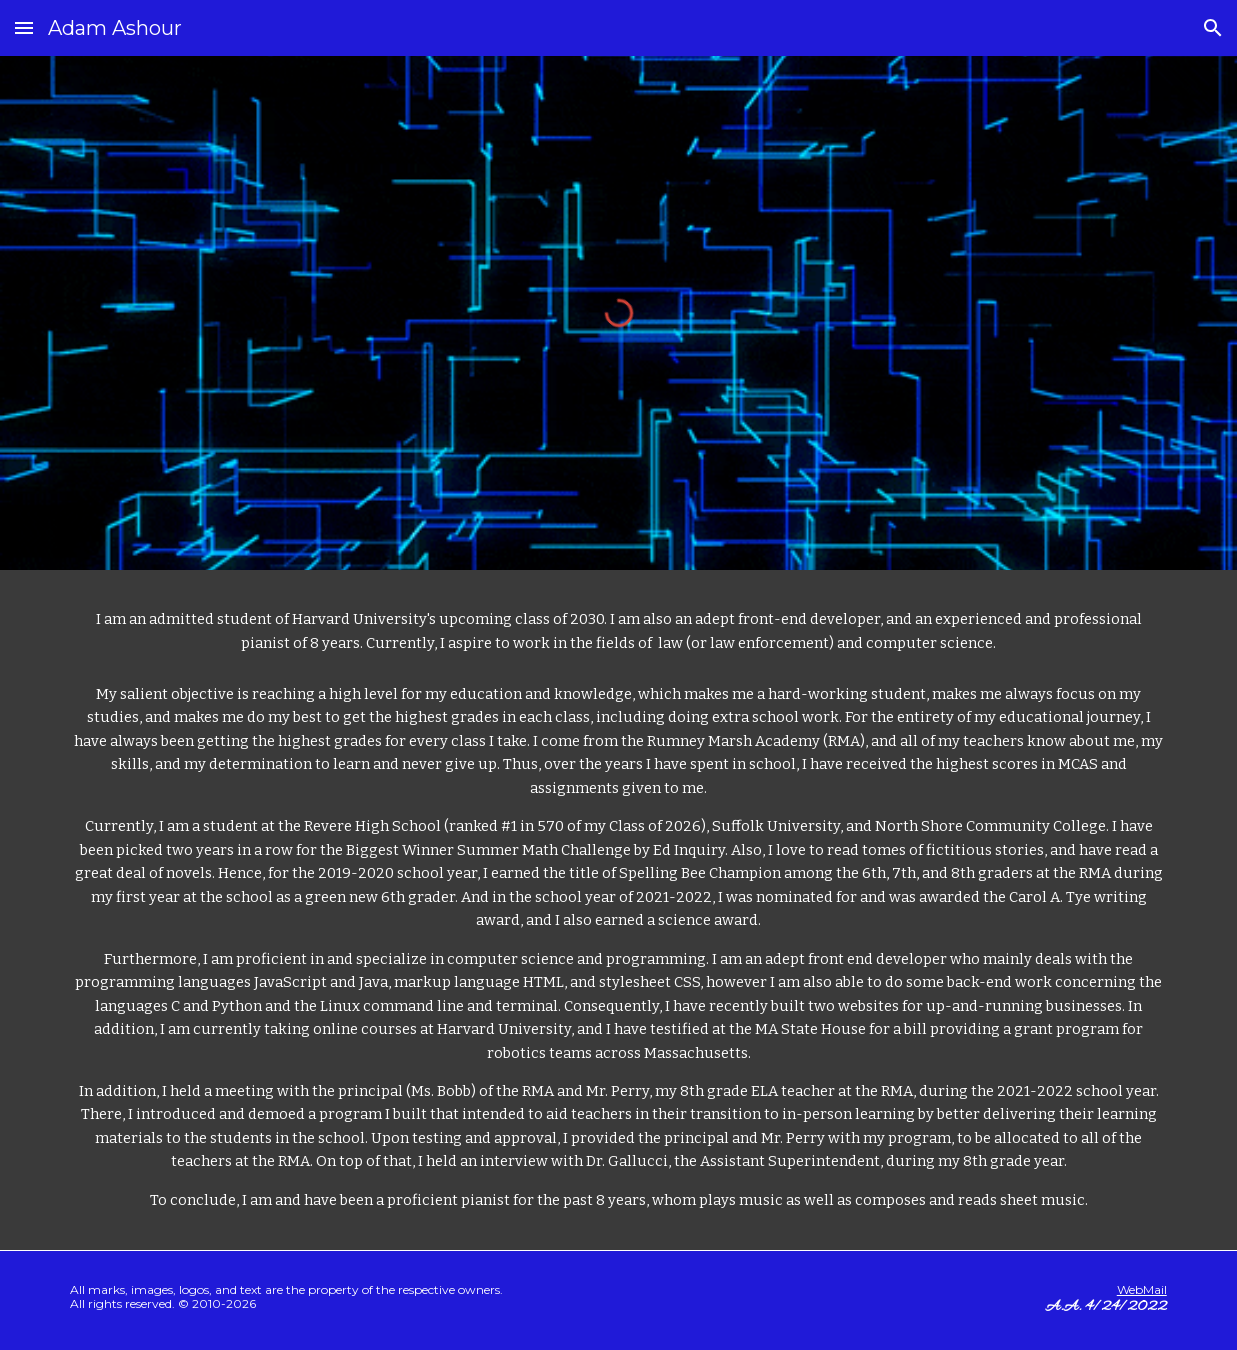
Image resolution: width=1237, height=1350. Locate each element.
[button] (24, 27)
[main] (618, 631)
